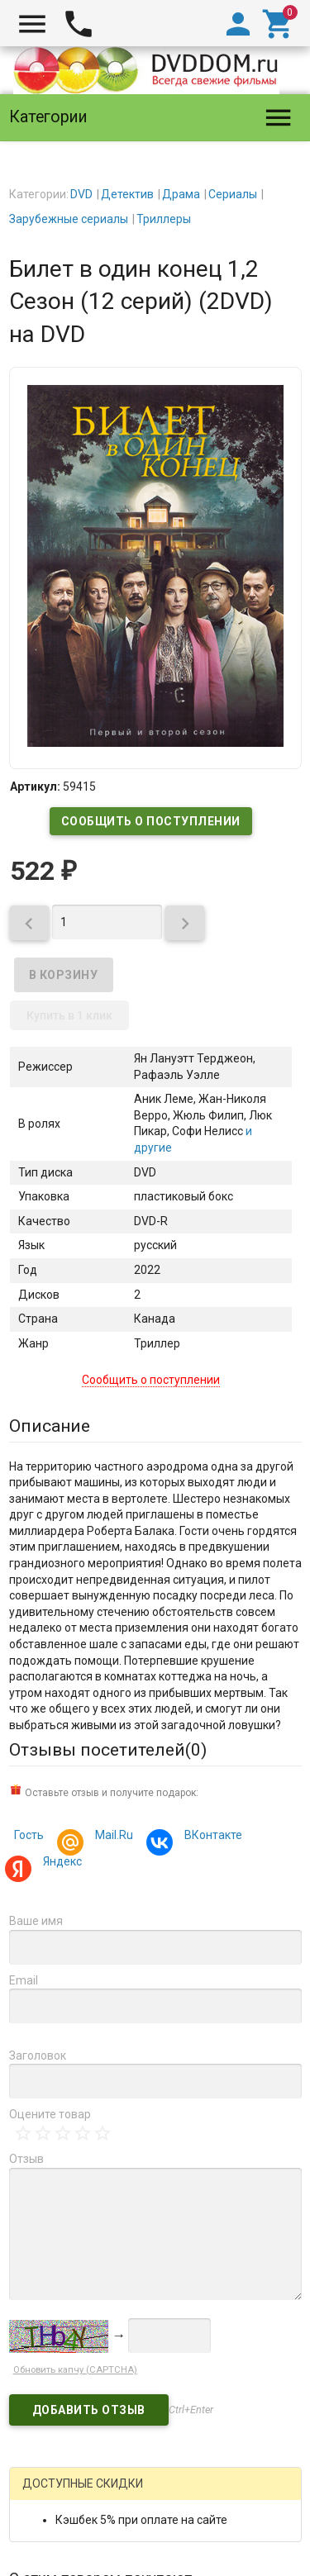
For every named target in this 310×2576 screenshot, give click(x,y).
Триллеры (163, 219)
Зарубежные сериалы (68, 219)
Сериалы (232, 194)
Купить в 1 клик (69, 1015)
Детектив (127, 194)
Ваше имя (36, 1920)
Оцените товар (50, 2114)
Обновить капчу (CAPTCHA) (75, 2370)
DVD (81, 194)
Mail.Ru (111, 1837)
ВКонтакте (210, 1837)
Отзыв (26, 2158)
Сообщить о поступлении (151, 821)
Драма (181, 194)
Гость (29, 1835)
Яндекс (60, 1863)
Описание (49, 1426)
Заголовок (37, 2055)
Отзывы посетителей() (108, 1750)
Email (23, 1980)
